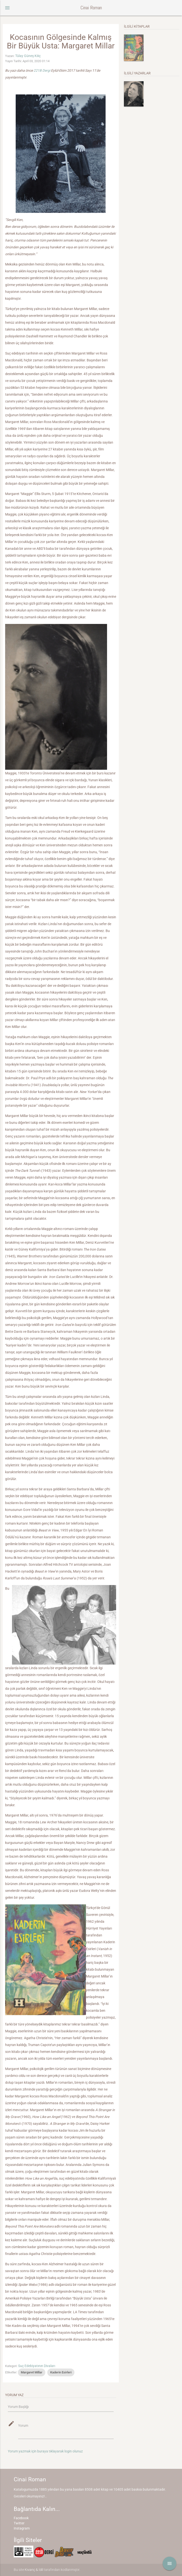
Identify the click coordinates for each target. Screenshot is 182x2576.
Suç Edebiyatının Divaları (36, 2366)
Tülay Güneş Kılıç (28, 56)
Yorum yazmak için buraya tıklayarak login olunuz (45, 2451)
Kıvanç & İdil (34, 2570)
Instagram (22, 2528)
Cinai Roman (91, 8)
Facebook (21, 2518)
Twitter (19, 2523)
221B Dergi (42, 70)
